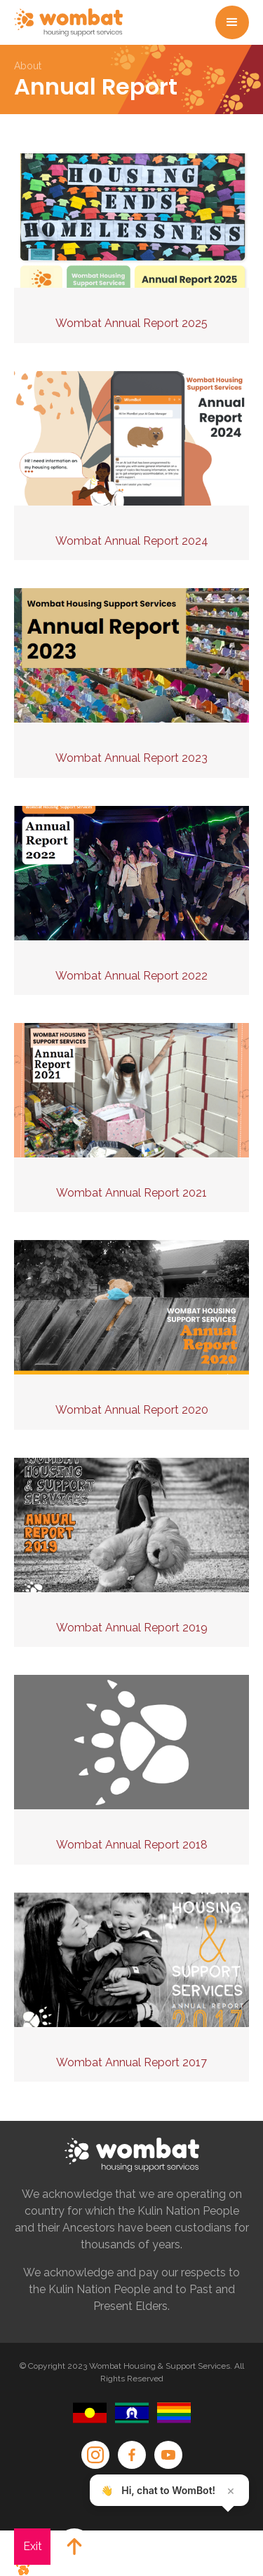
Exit (32, 2546)
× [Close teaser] (231, 2490)
